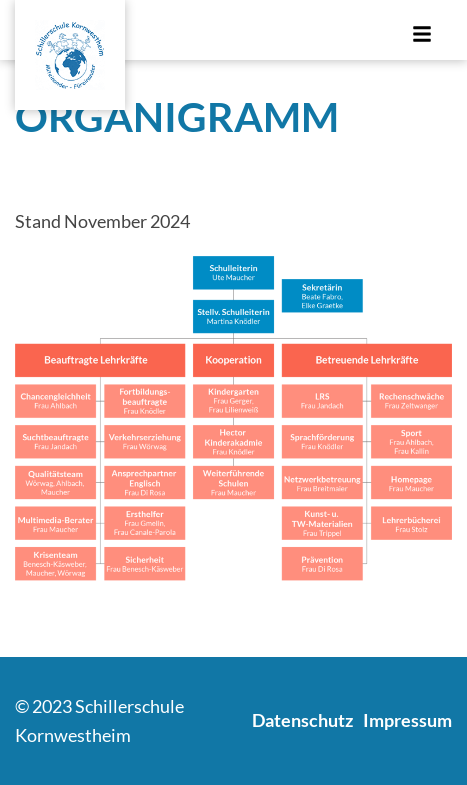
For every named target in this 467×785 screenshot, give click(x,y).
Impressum (407, 720)
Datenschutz (302, 720)
